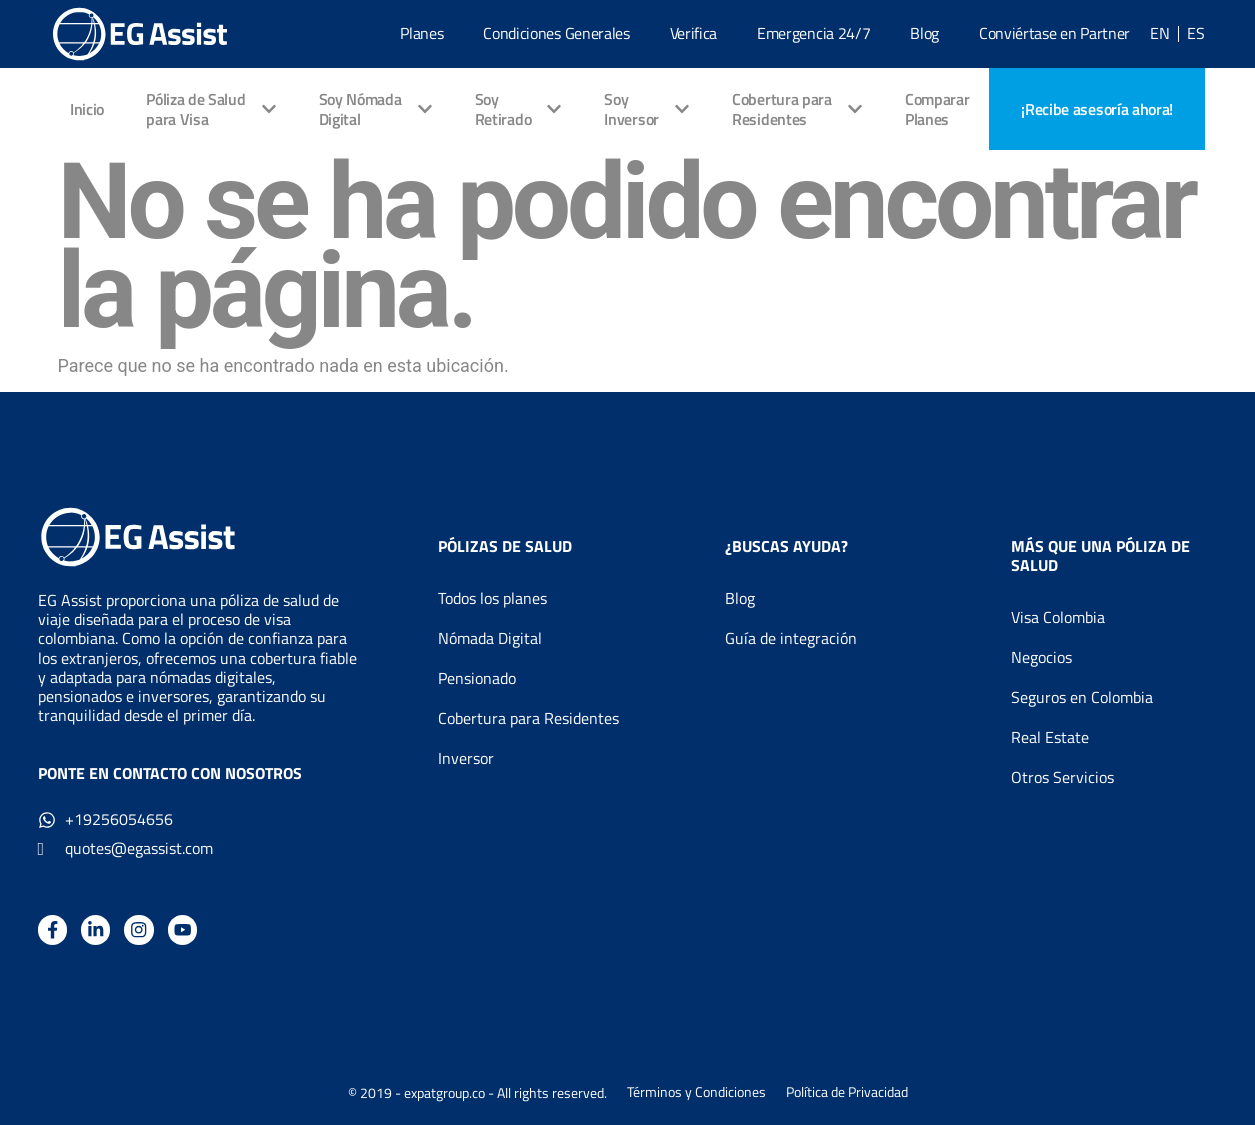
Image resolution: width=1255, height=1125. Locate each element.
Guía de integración (791, 638)
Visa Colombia (1058, 617)
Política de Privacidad (847, 1093)
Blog (924, 33)
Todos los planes (492, 598)
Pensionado (477, 678)
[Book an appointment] (1097, 109)
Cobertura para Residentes (528, 718)
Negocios (1041, 657)
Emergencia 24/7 (813, 33)
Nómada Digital (490, 638)
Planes (421, 33)
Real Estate (1050, 737)
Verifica (693, 33)
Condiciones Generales (556, 33)
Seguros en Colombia (1082, 697)
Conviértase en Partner (1054, 33)
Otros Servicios (1062, 777)
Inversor (466, 758)
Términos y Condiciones (696, 1093)
